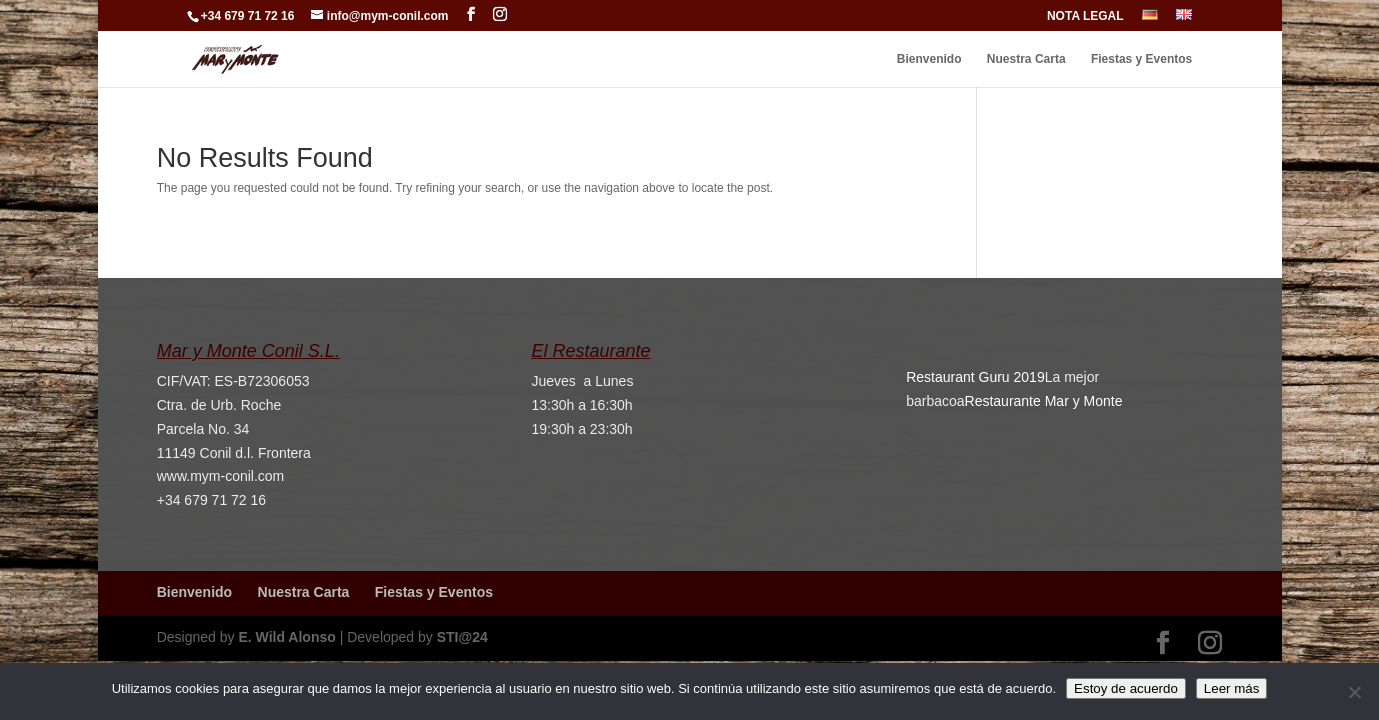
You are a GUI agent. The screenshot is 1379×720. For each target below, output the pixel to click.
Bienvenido (929, 59)
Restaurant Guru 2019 (975, 377)
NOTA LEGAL (1085, 16)
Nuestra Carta (1026, 59)
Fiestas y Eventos (1141, 59)
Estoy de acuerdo (1126, 688)
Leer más (1232, 688)
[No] (1354, 692)
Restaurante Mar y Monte (1044, 401)
